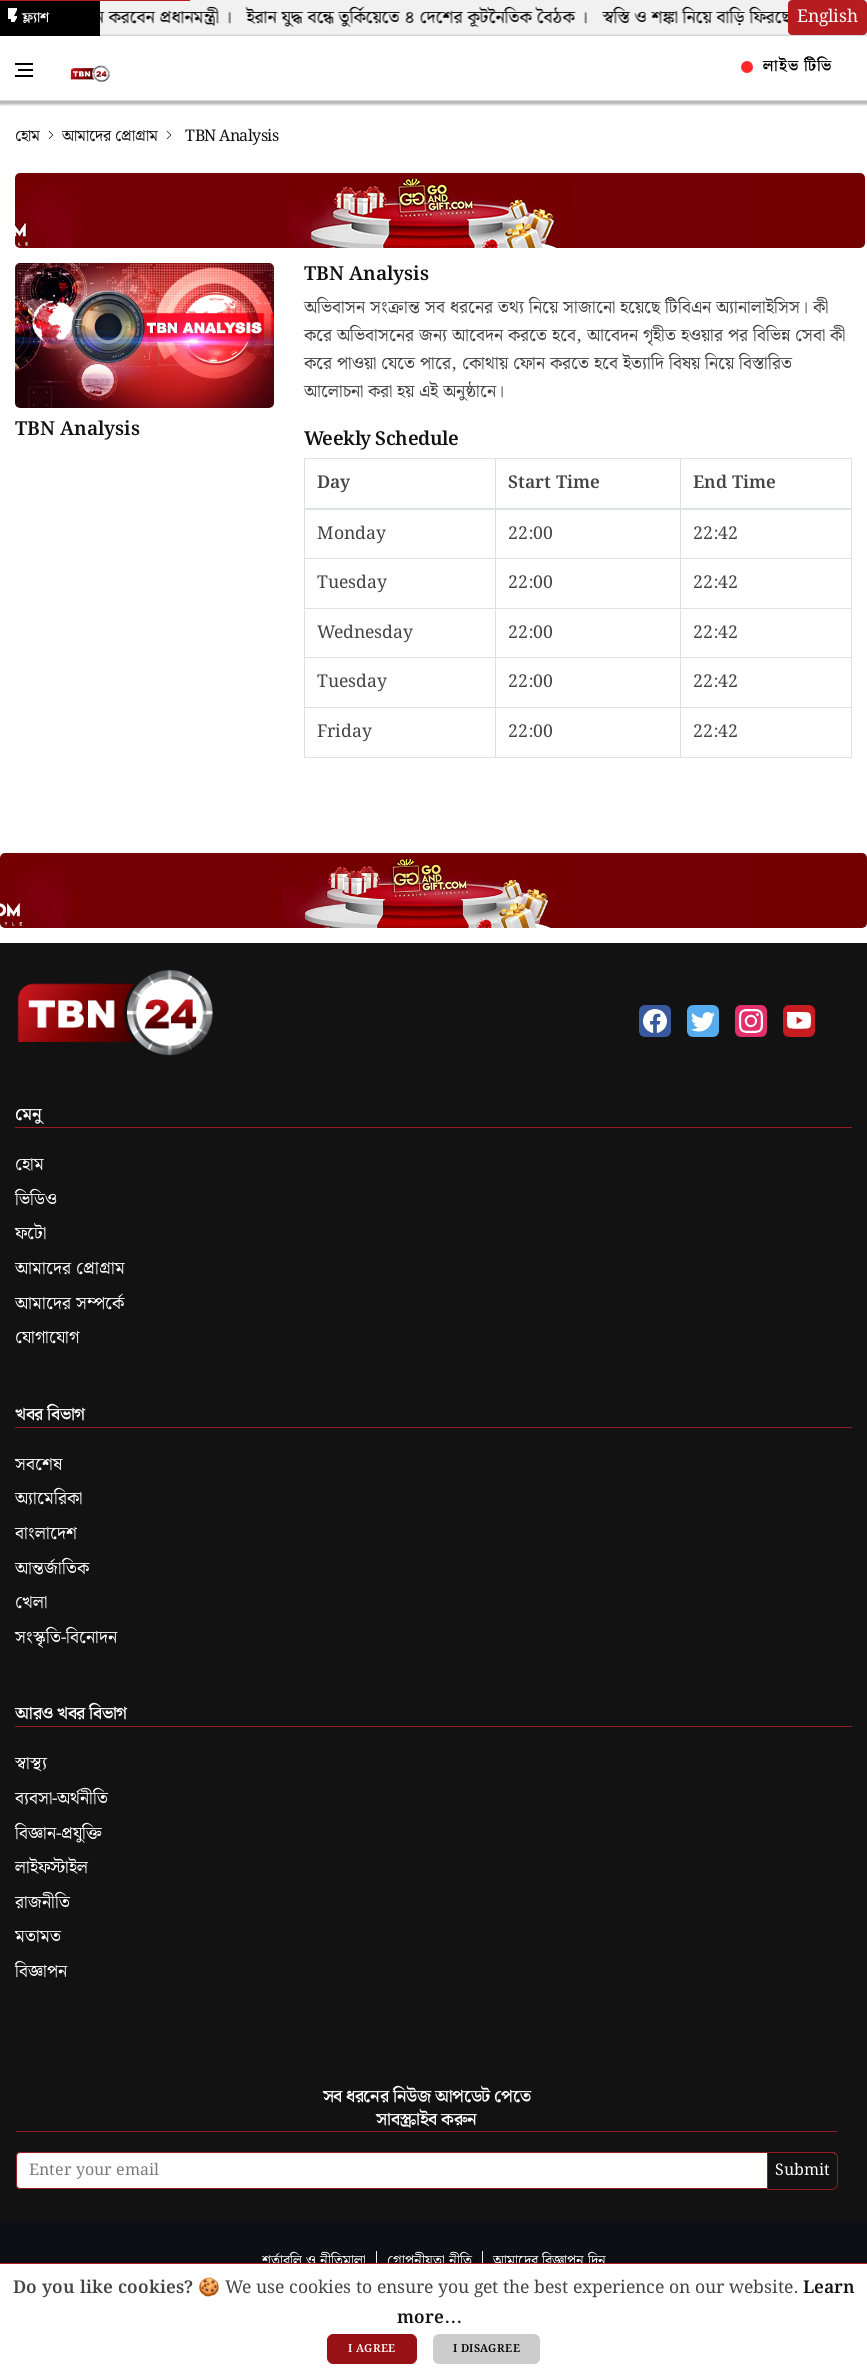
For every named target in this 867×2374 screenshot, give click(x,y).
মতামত (38, 1937)
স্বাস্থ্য (31, 1764)
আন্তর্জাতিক (52, 1569)
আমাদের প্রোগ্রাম (110, 136)
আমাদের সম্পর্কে (69, 1304)
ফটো (30, 1234)
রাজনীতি (42, 1903)
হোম (27, 136)
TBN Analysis (77, 430)
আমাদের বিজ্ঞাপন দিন (549, 2260)
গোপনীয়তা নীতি (429, 2260)
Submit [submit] (802, 2170)
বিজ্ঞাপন (41, 1972)
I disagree (486, 2349)
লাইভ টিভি (787, 66)
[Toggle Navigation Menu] (24, 70)
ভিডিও (36, 1200)
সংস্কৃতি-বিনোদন (66, 1638)
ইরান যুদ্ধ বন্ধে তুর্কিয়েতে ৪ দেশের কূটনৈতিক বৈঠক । (423, 18)
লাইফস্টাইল (51, 1868)
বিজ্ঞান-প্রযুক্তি (58, 1834)
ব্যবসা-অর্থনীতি (61, 1799)
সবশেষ (38, 1465)
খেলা (31, 1603)
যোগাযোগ (47, 1338)
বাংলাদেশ (46, 1534)
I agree (372, 2349)
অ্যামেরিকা (48, 1499)
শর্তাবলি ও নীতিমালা (314, 2260)
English (827, 17)
